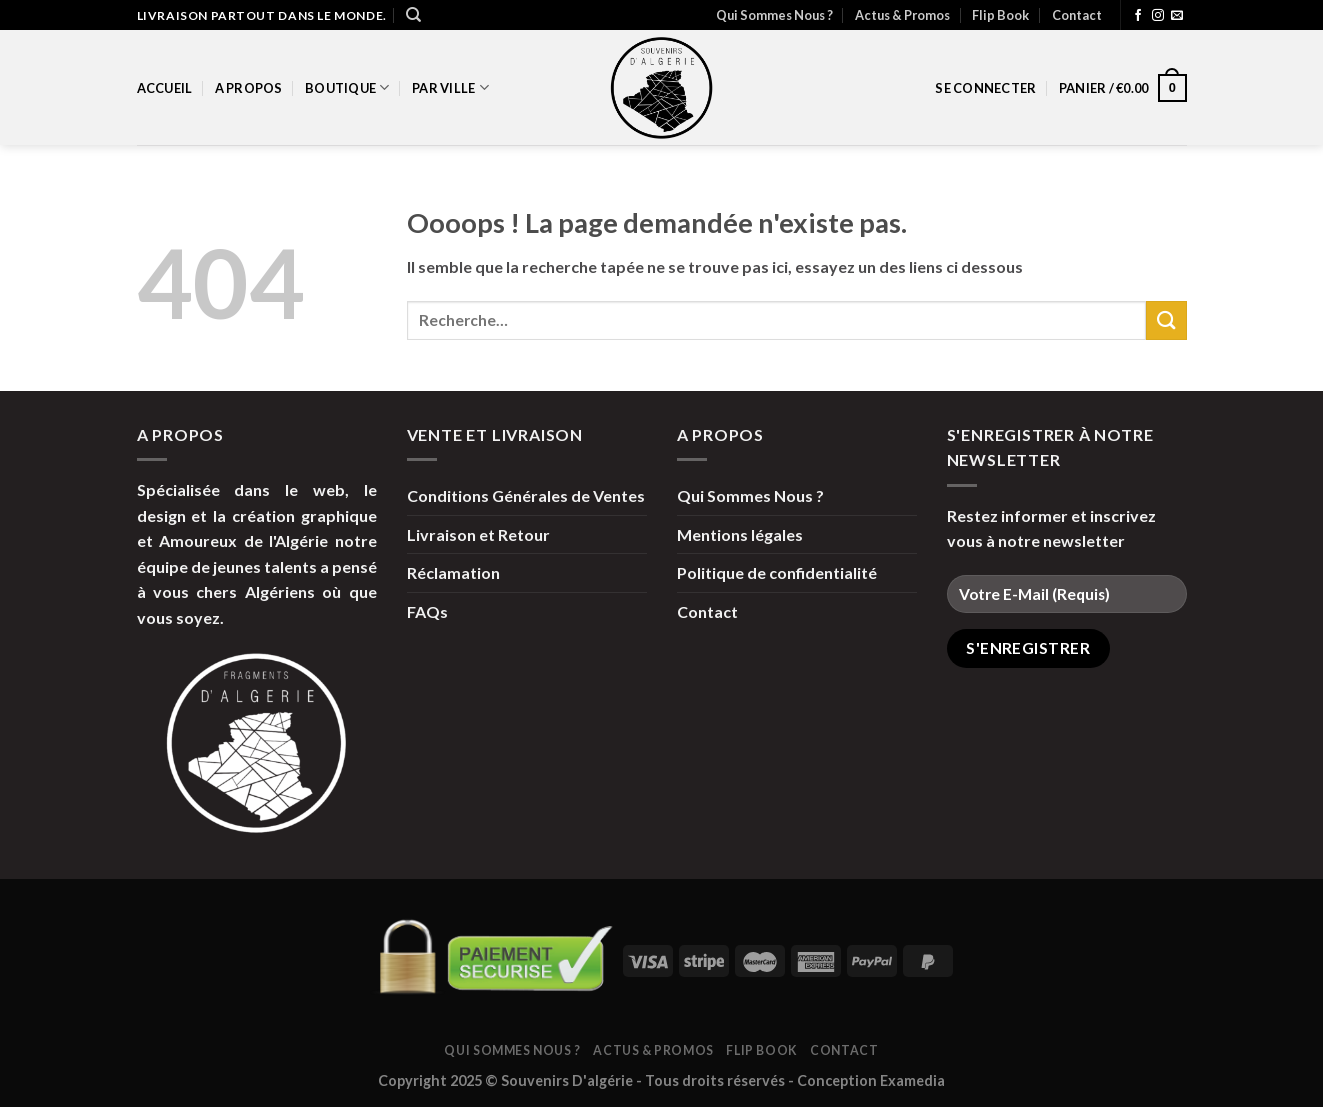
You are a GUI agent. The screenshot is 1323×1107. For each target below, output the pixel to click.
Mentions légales (740, 534)
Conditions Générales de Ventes (526, 495)
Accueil (165, 88)
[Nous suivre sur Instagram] (1158, 16)
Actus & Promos (902, 15)
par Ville (450, 87)
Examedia (912, 1080)
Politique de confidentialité (777, 572)
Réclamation (453, 572)
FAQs (427, 611)
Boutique (347, 87)
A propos (249, 88)
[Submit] (1166, 320)
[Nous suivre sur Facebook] (1138, 16)
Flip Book (1000, 15)
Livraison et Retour (478, 534)
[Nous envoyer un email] (1177, 16)
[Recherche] (413, 15)
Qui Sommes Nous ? (774, 15)
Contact (1077, 15)
